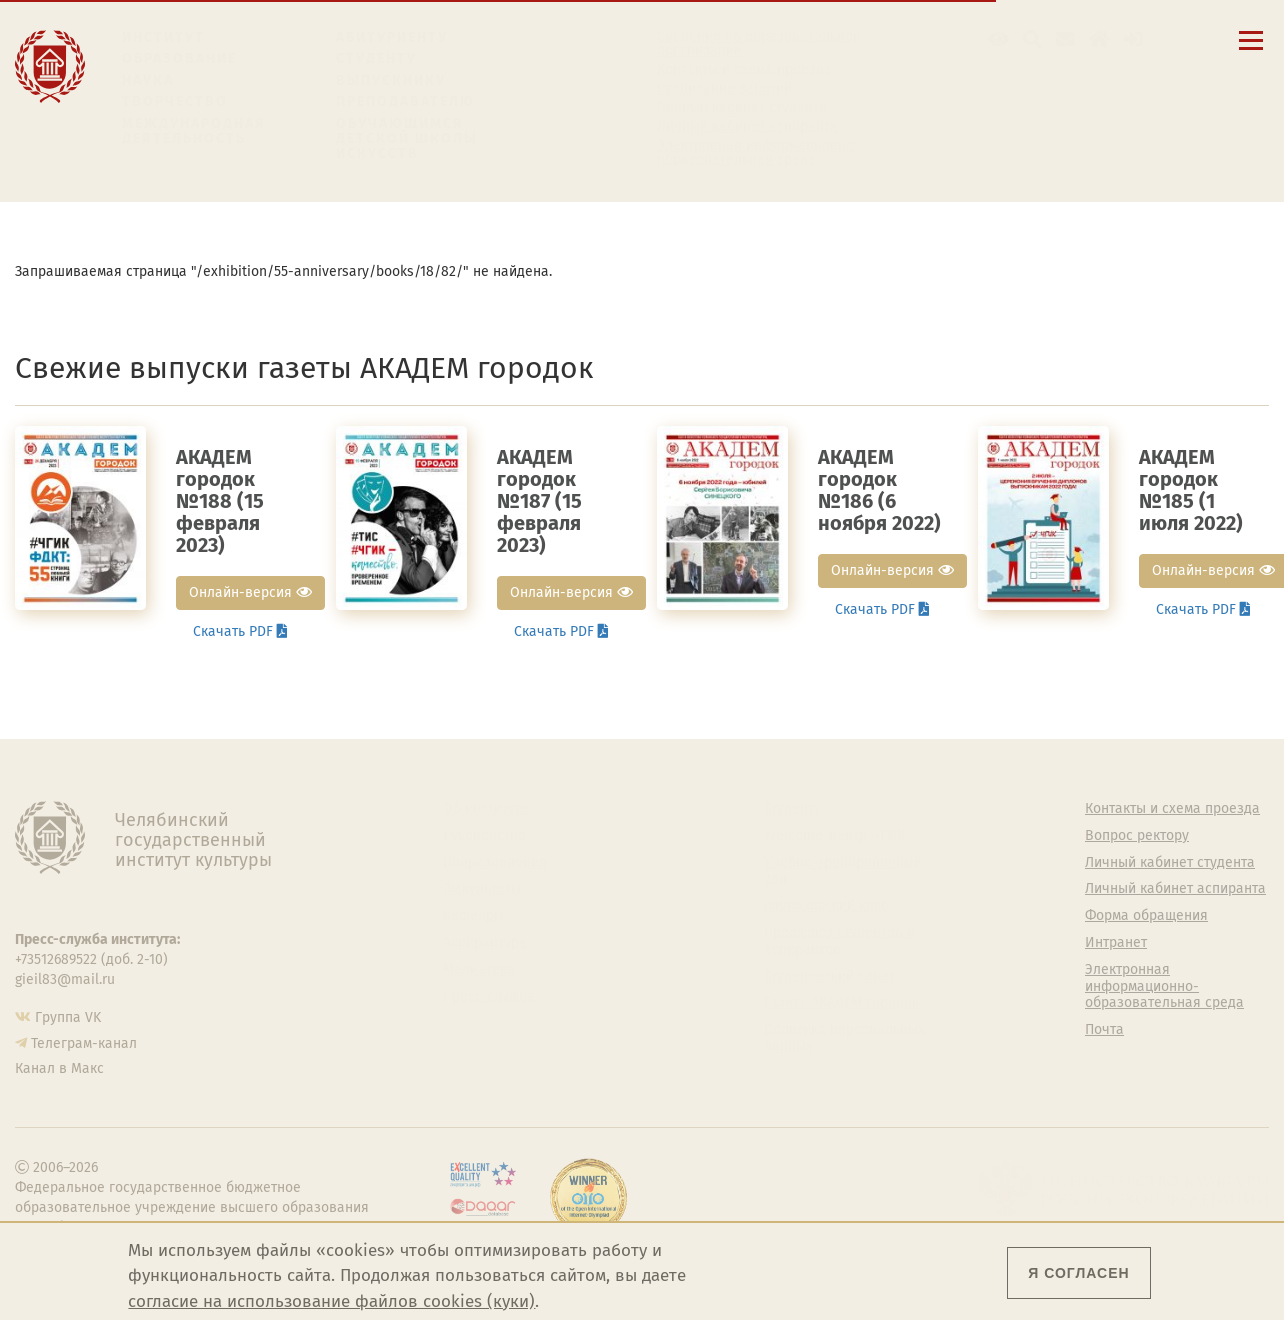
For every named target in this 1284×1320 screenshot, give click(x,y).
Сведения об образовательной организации (759, 44)
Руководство (484, 836)
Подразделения (495, 863)
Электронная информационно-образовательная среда (758, 153)
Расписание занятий (724, 89)
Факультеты (482, 889)
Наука (148, 80)
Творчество (175, 101)
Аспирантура (485, 943)
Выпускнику (391, 80)
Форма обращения (1146, 916)
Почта (1104, 1030)
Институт (163, 37)
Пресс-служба (489, 997)
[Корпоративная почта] (1065, 39)
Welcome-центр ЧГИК (834, 836)
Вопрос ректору (1137, 836)
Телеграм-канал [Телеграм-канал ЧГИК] (84, 1043)
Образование (179, 58)
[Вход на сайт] (1133, 39)
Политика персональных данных (844, 1038)
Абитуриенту (392, 37)
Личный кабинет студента (742, 108)
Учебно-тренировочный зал (843, 871)
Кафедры (473, 916)
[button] (998, 39)
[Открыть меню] (1251, 51)
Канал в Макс (59, 1068)
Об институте (486, 809)
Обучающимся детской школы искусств (407, 139)
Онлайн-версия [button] (250, 592)
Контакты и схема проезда (744, 70)
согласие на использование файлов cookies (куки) (331, 1301)
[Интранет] (1099, 39)
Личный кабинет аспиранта (747, 127)
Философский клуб (826, 906)
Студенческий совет (829, 977)
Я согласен (1078, 1273)
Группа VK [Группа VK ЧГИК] (68, 1017)
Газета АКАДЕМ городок (841, 1003)
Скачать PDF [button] (240, 631)
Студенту (376, 58)
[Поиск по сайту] (1032, 39)
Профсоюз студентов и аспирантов (839, 941)
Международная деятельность (194, 131)
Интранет (1116, 943)
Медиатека (479, 970)
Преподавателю (405, 101)
